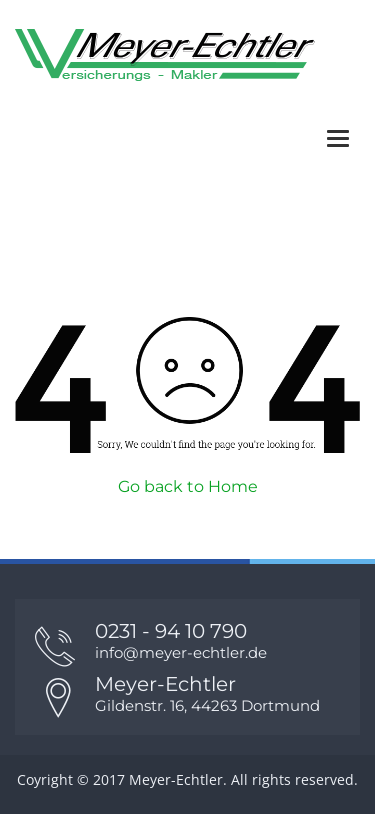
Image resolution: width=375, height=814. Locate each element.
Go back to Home (188, 486)
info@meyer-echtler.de (181, 652)
